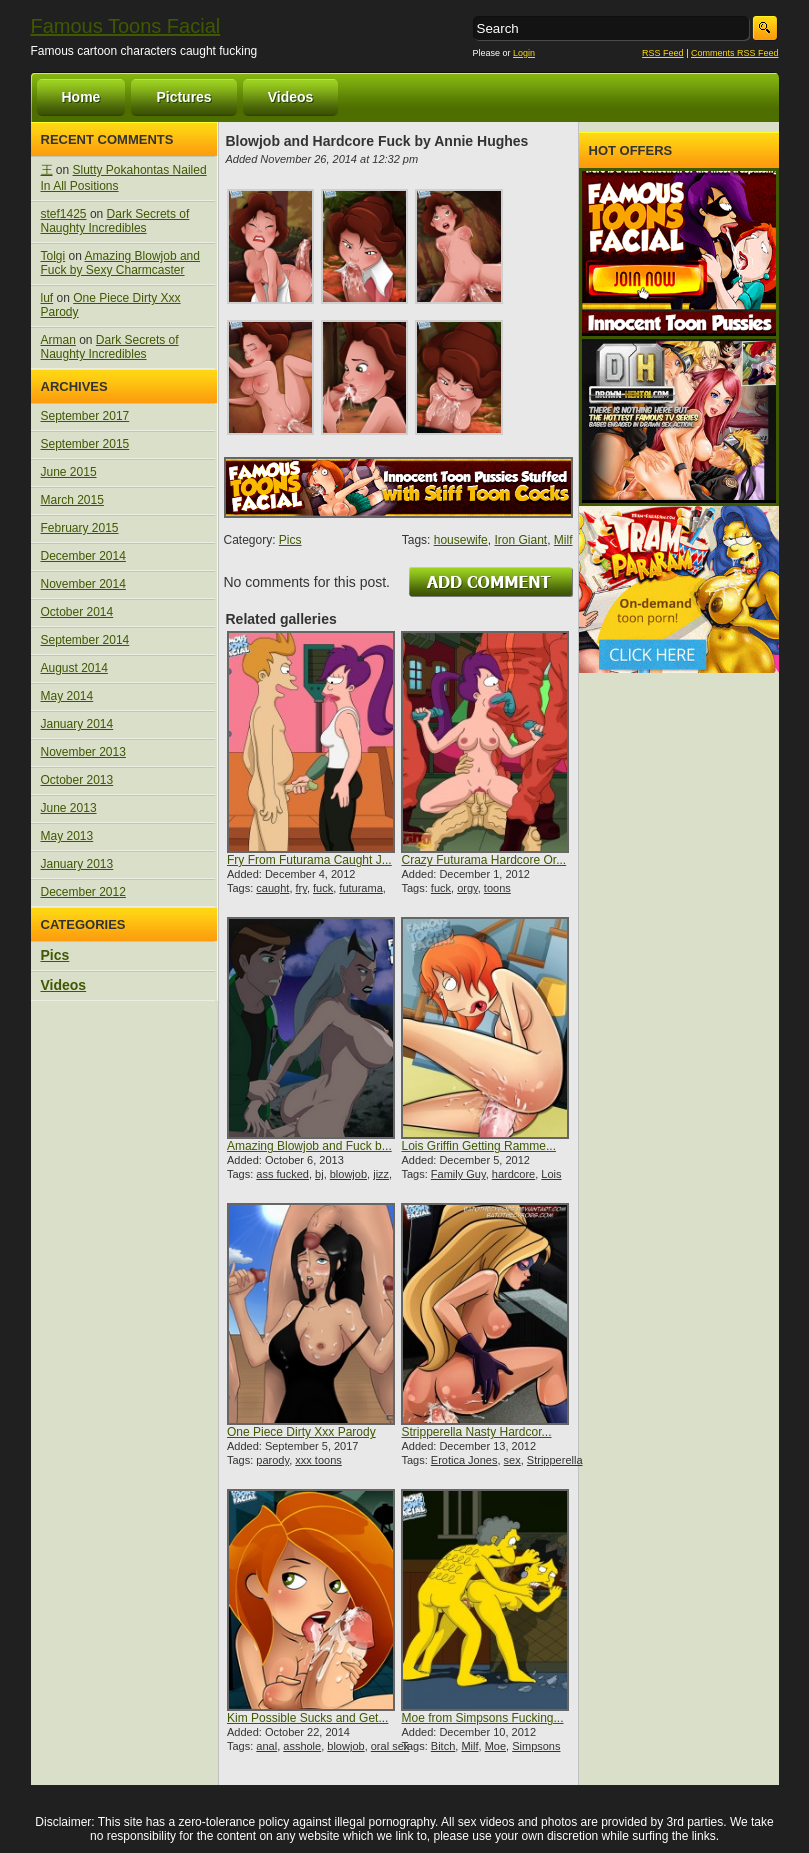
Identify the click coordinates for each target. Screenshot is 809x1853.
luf (47, 298)
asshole (302, 1746)
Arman (58, 340)
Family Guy (458, 1174)
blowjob (348, 1174)
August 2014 (74, 668)
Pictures (183, 97)
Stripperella (555, 1460)
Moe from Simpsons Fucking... (482, 1718)
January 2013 (77, 864)
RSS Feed (663, 53)
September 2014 (85, 640)
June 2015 (69, 472)
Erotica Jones (464, 1460)
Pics (55, 955)
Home (81, 97)
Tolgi (53, 256)
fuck (323, 888)
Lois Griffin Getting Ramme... (478, 1146)
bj (319, 1174)
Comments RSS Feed (735, 53)
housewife (461, 540)
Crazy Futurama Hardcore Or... (483, 860)
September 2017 (85, 416)
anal (266, 1746)
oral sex (390, 1746)
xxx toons (318, 1460)
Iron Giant (520, 540)
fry (301, 888)
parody (272, 1460)
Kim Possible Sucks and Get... (307, 1718)
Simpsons (536, 1746)
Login (524, 53)
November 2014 (83, 584)
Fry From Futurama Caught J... (309, 860)
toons (497, 888)
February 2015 (80, 528)
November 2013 (83, 752)
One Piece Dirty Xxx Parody (301, 1432)
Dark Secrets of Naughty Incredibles (115, 221)
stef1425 (64, 214)
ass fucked (282, 1174)
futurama (360, 888)
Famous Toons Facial (126, 26)
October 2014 (77, 612)
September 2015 (85, 444)
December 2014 (83, 556)
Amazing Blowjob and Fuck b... (309, 1146)
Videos (291, 97)
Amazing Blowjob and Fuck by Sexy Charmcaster (120, 263)
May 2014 (67, 696)
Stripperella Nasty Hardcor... (476, 1432)
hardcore (513, 1174)
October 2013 (77, 780)
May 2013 (67, 836)
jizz (381, 1174)
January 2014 (77, 724)
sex (512, 1460)
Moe (495, 1746)
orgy (467, 888)
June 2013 (69, 808)
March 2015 (72, 500)
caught (272, 888)
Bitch (443, 1746)
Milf (563, 540)
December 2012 (83, 892)
